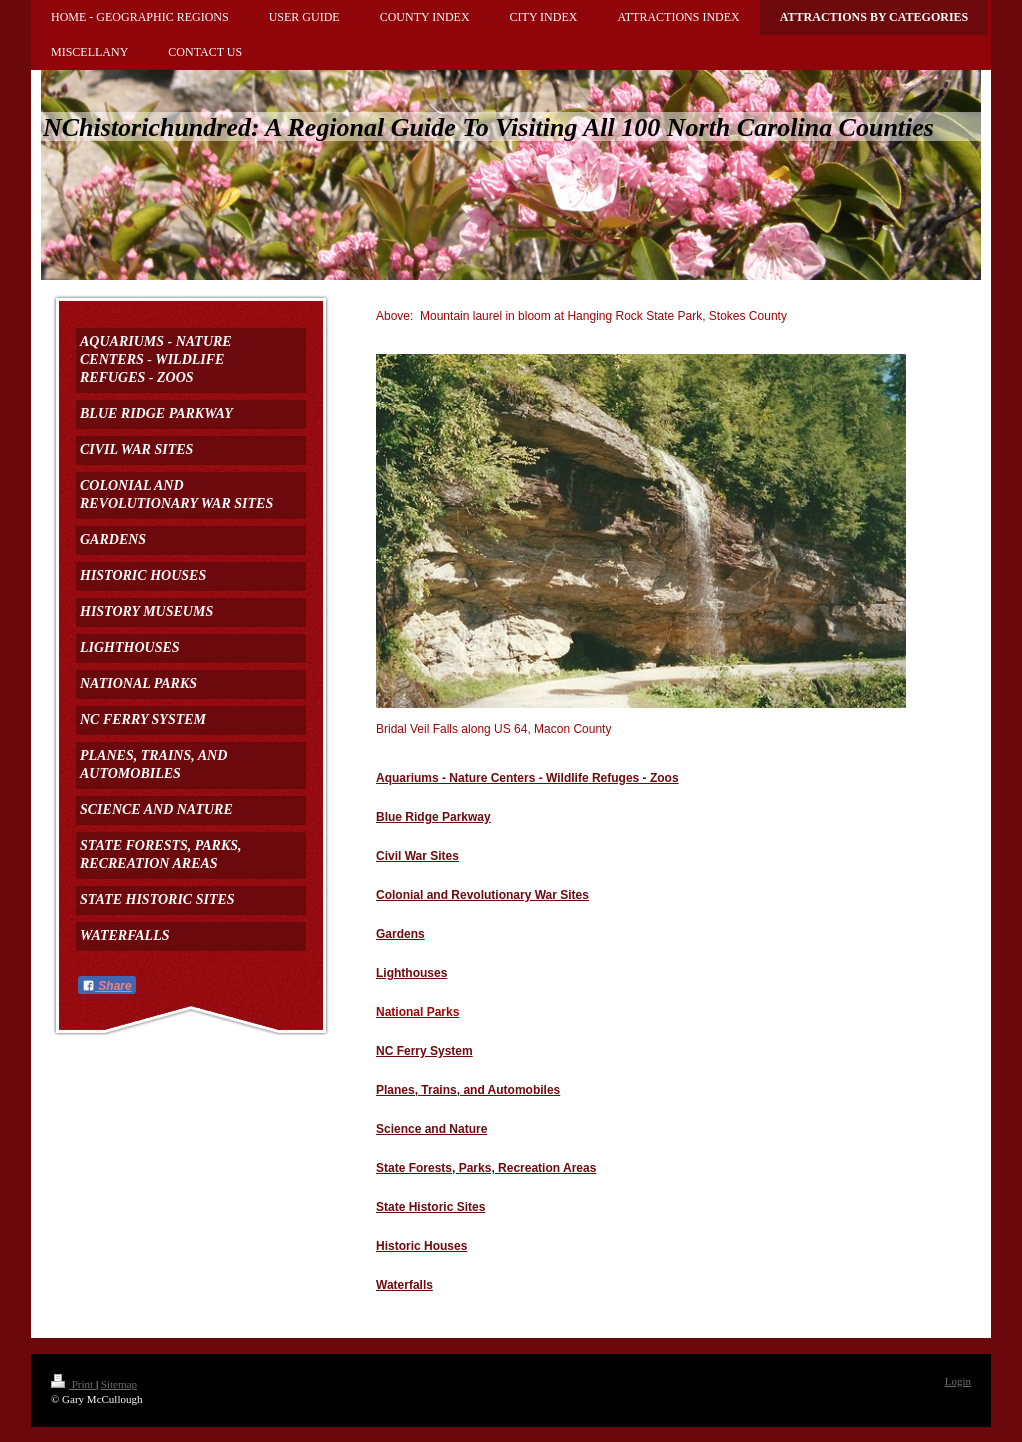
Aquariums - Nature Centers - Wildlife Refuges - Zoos (527, 778)
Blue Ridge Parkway (433, 817)
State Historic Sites (430, 1207)
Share (107, 986)
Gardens (400, 934)
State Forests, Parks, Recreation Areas (486, 1168)
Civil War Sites (417, 856)
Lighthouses (411, 973)
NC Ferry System (424, 1051)
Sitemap (119, 1384)
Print (73, 1384)
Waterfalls (404, 1285)
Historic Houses (421, 1246)
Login (958, 1381)
